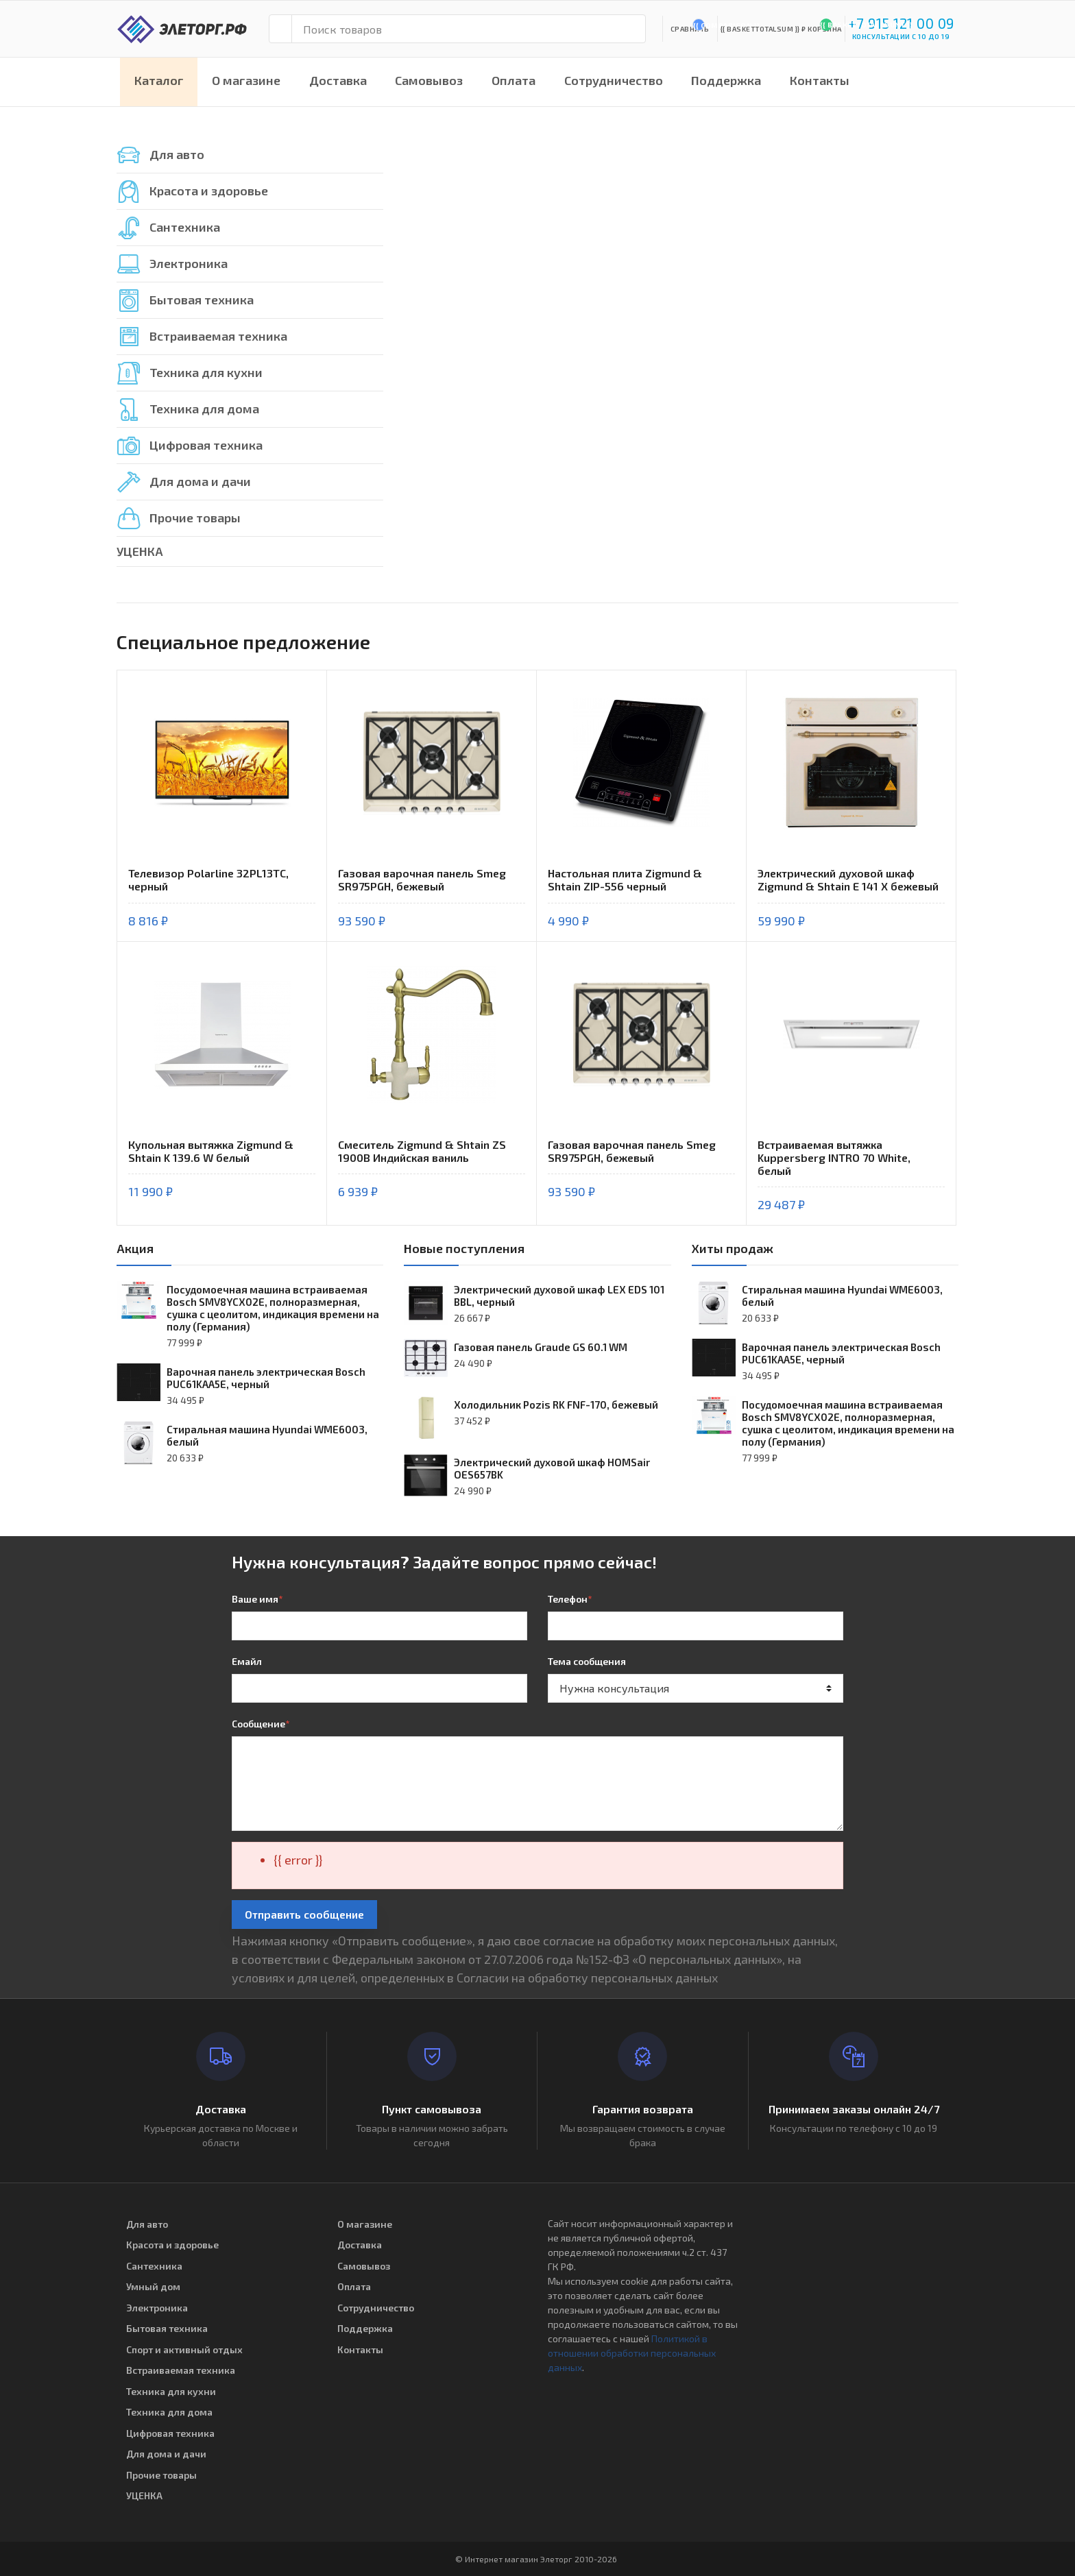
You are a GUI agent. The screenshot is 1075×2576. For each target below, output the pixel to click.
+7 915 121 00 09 (901, 23)
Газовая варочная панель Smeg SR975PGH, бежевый (422, 879)
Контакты (819, 80)
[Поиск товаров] (468, 28)
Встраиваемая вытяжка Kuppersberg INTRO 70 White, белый (834, 1157)
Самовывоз (429, 80)
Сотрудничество (613, 80)
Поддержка (726, 80)
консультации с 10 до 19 (901, 36)
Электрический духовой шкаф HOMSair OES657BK (552, 1468)
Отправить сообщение (304, 1914)
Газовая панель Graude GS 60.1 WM (540, 1347)
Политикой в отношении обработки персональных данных (632, 2353)
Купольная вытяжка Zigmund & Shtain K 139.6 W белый (210, 1151)
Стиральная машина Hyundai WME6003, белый (267, 1435)
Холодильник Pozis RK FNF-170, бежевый (556, 1404)
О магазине (246, 80)
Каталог (159, 80)
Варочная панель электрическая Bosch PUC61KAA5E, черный (266, 1377)
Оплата (513, 80)
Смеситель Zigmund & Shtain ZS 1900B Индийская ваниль (422, 1151)
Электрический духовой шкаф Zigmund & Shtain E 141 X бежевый (848, 879)
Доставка (338, 80)
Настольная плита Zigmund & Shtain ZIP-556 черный (625, 879)
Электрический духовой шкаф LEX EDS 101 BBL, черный (559, 1295)
